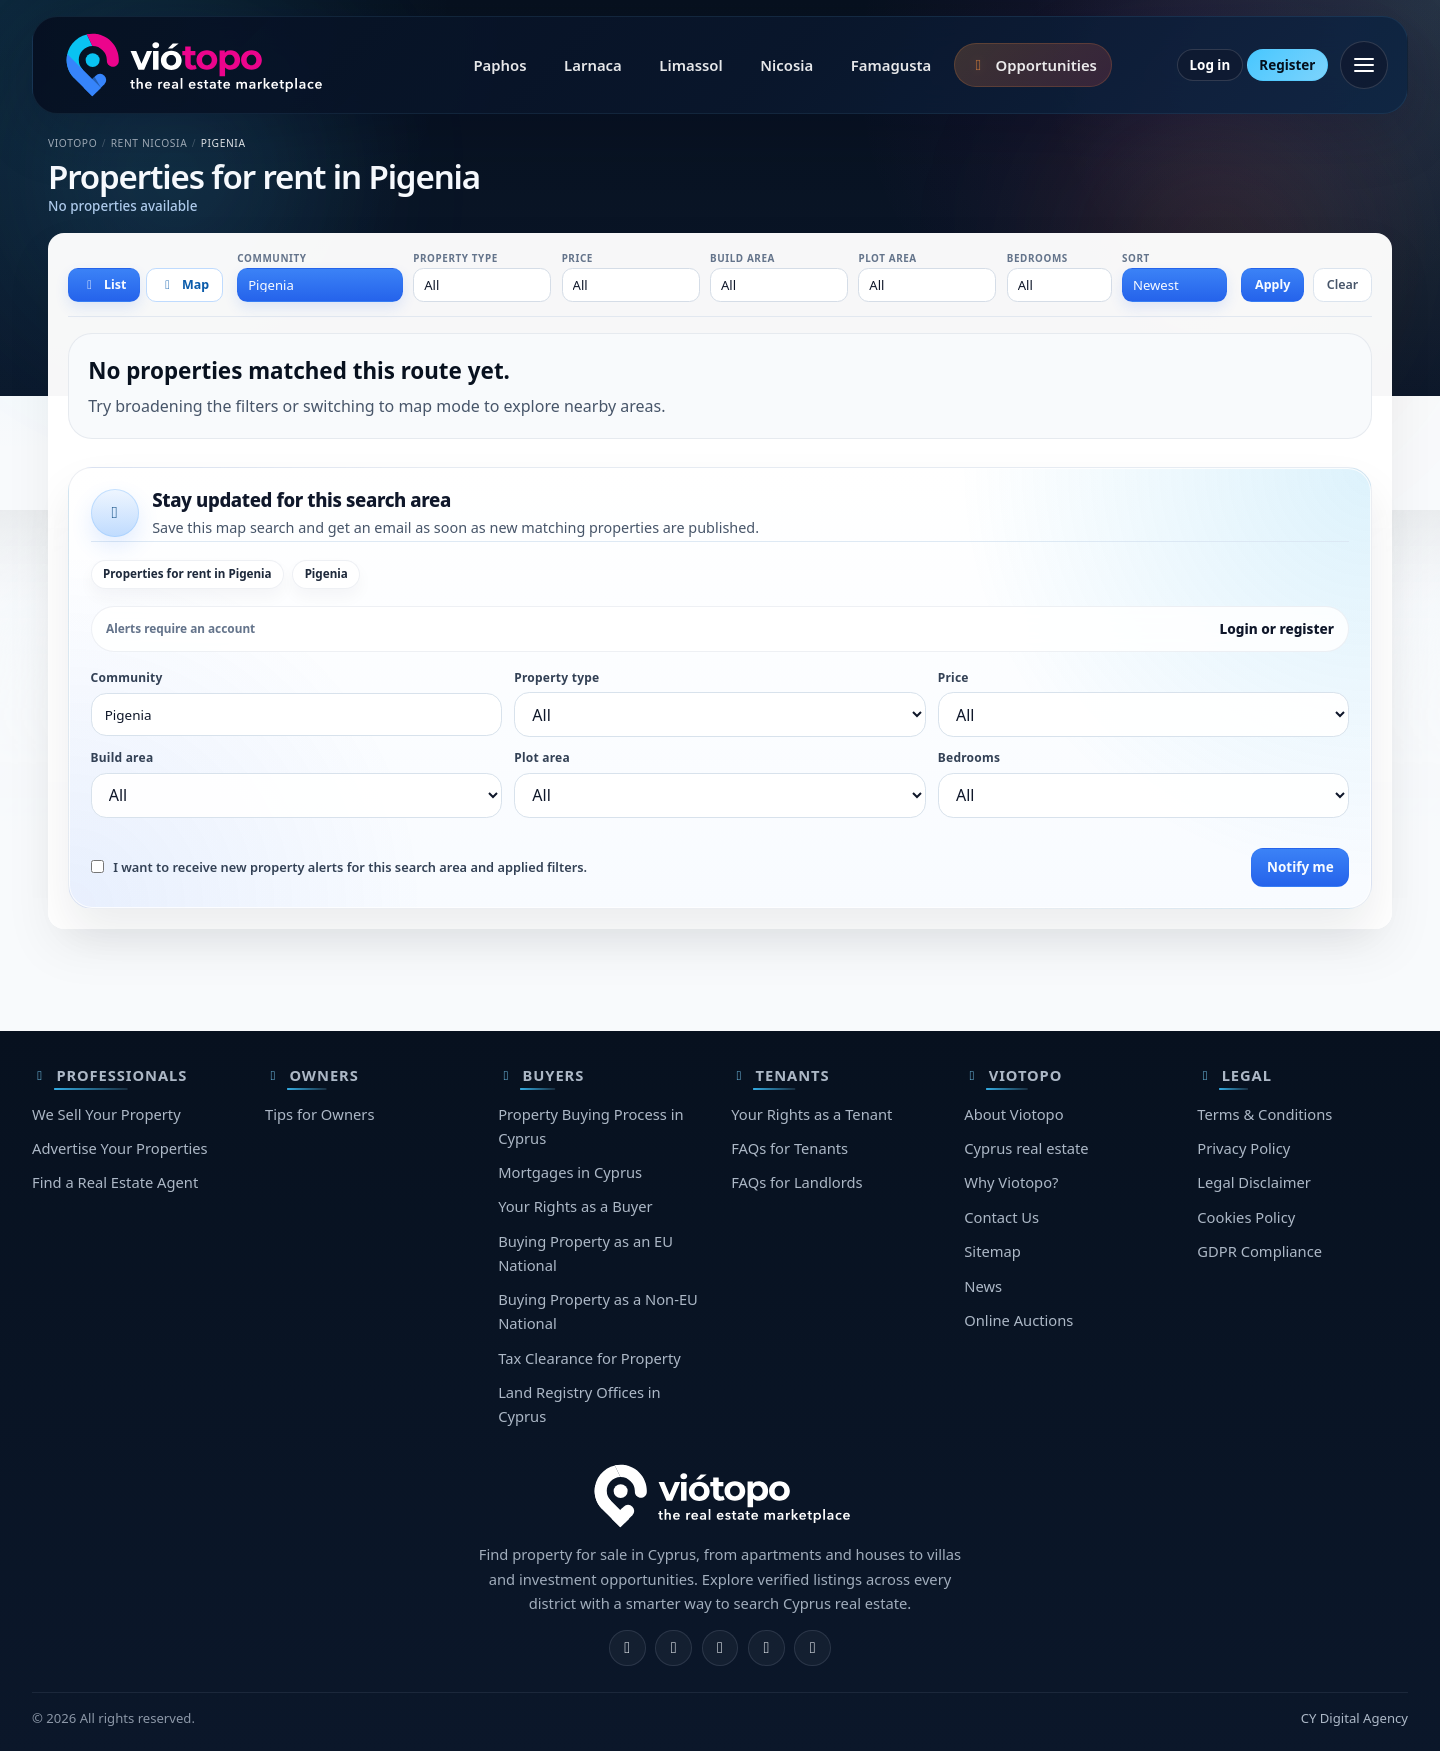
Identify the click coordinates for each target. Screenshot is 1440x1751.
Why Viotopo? (1011, 1182)
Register (1287, 65)
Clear (1342, 284)
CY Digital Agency (1354, 1718)
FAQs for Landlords (796, 1182)
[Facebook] (627, 1648)
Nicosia (786, 65)
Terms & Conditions (1264, 1114)
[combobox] (320, 285)
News (983, 1286)
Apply (1272, 284)
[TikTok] (812, 1648)
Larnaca (593, 65)
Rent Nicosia (149, 143)
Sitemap (992, 1251)
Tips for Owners (319, 1114)
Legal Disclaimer (1254, 1182)
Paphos (499, 65)
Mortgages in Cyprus (570, 1172)
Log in (1209, 65)
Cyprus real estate (1026, 1148)
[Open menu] (1364, 65)
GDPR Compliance (1259, 1251)
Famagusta (891, 65)
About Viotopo (1013, 1114)
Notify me (1300, 867)
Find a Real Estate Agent (115, 1182)
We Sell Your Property (106, 1114)
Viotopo (72, 143)
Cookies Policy (1246, 1217)
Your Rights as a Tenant (811, 1114)
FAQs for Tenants (789, 1148)
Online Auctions (1018, 1320)
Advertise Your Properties (120, 1148)
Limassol (690, 65)
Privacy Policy (1243, 1148)
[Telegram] (766, 1648)
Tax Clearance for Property (589, 1358)
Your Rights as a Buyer (575, 1206)
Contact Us (1001, 1217)
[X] (720, 1648)
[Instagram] (673, 1648)
